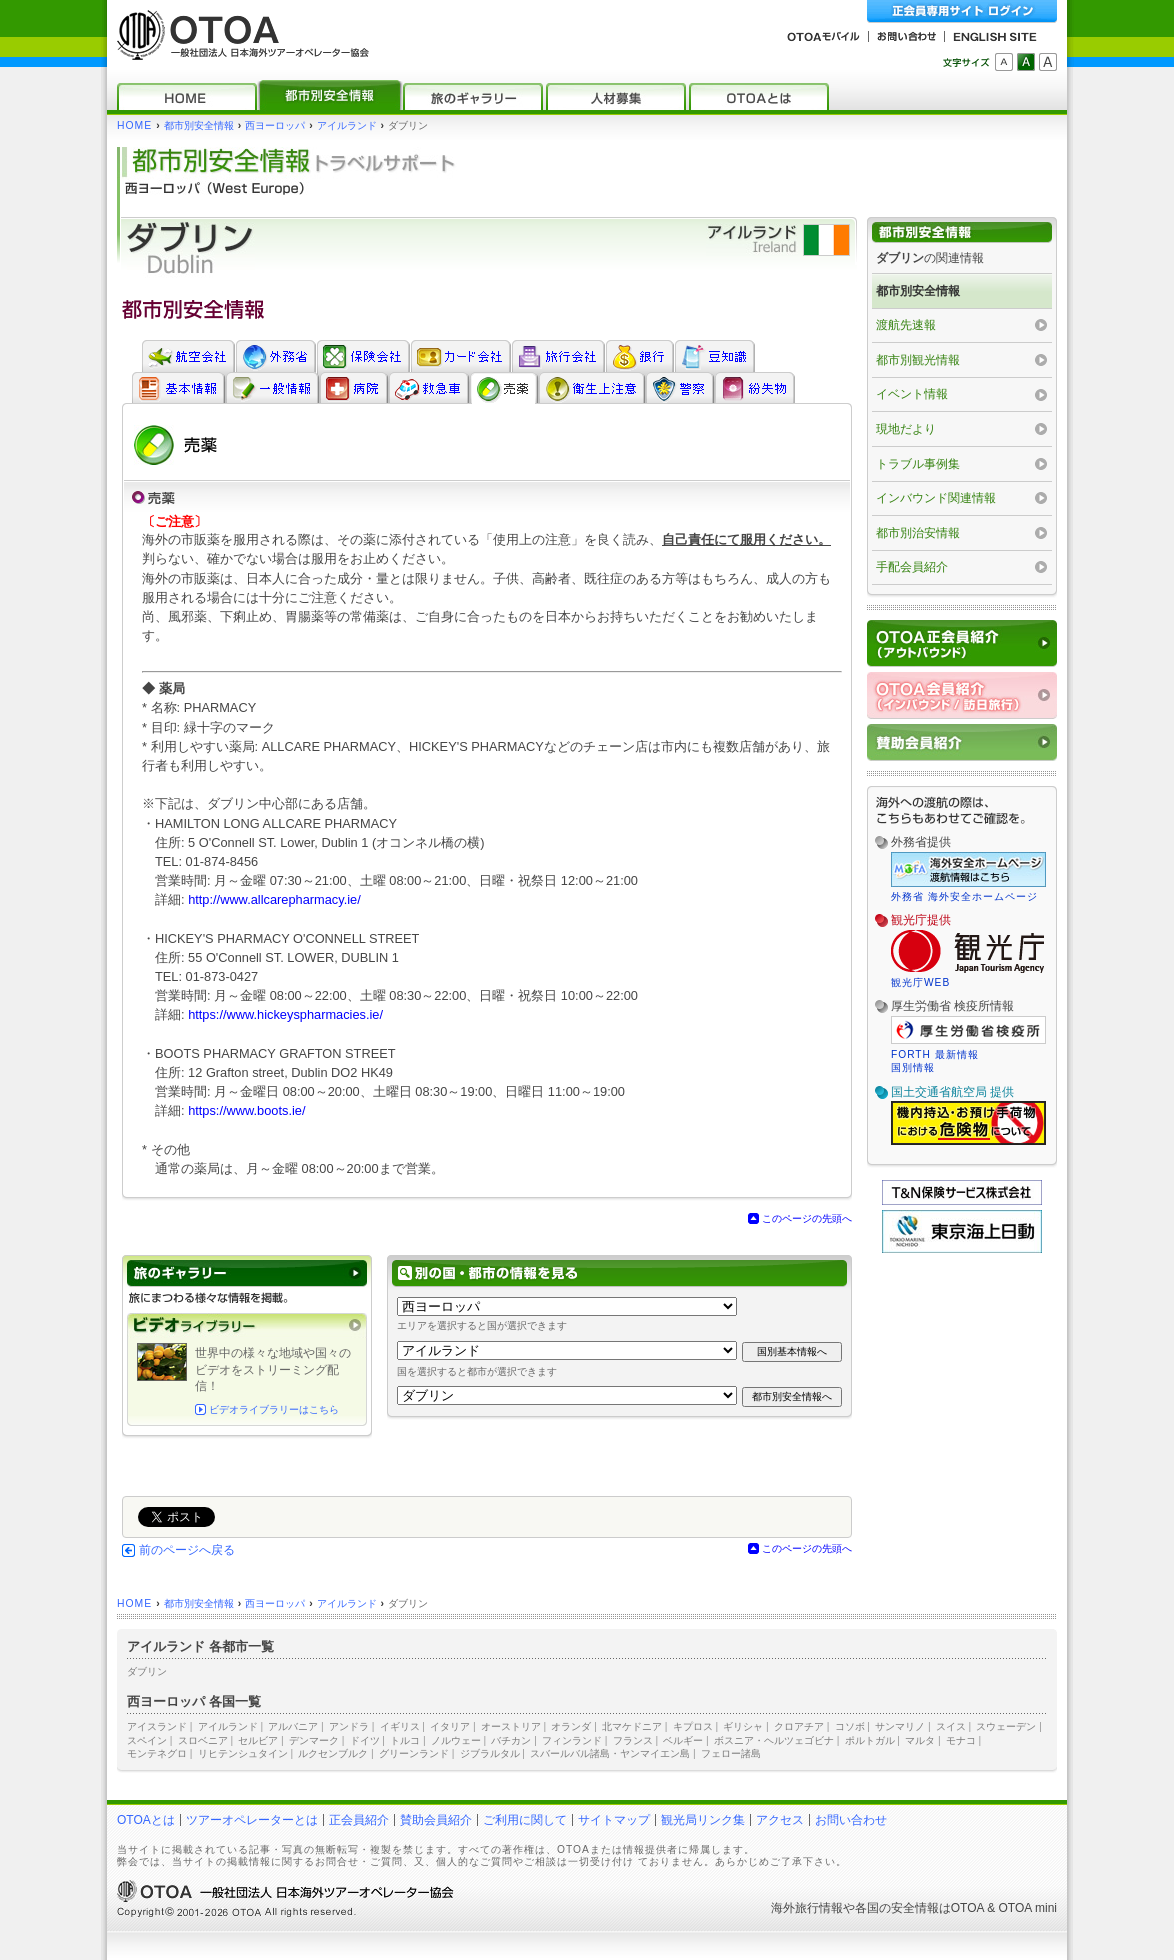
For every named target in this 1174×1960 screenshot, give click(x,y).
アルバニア (293, 1726)
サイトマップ (614, 1820)
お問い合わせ (851, 1820)
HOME (134, 125)
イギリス (400, 1726)
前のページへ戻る (187, 1550)
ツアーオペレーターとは (252, 1820)
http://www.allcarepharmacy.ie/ (274, 899)
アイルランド (347, 125)
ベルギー (683, 1740)
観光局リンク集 (703, 1820)
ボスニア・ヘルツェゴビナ (774, 1740)
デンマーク (314, 1740)
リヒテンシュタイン (243, 1753)
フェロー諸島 (731, 1753)
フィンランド (572, 1740)
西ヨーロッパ (275, 125)
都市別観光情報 (918, 360)
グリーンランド (414, 1753)
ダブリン (147, 1671)
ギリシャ (743, 1726)
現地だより (906, 429)
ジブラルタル (490, 1753)
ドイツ (365, 1740)
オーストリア (511, 1726)
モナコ (961, 1740)
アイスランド (157, 1726)
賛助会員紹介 (436, 1820)
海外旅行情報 (807, 1908)
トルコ (405, 1740)
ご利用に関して (525, 1820)
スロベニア (203, 1740)
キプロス (693, 1726)
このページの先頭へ (807, 1218)
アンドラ (349, 1726)
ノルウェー (456, 1740)
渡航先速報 (906, 325)
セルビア (258, 1740)
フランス (633, 1740)
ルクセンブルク (333, 1753)
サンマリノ (900, 1726)
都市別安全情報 (199, 125)
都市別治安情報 (918, 533)
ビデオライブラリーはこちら (274, 1409)
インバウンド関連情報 (936, 498)
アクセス (780, 1820)
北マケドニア (632, 1726)
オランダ (571, 1726)
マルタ (920, 1740)
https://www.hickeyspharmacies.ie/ (285, 1014)
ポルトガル (870, 1740)
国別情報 (913, 1067)
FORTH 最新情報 (935, 1054)
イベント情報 (912, 394)
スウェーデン (1006, 1726)
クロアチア (799, 1726)
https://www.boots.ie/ (246, 1110)
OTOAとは (146, 1820)
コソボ (850, 1726)
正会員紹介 (359, 1820)
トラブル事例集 (918, 464)
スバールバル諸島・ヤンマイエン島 (610, 1753)
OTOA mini (1028, 1908)
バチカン (511, 1740)
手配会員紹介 (912, 567)
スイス (951, 1726)
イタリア (450, 1726)
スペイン (147, 1740)
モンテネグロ (157, 1753)
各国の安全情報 (897, 1908)
